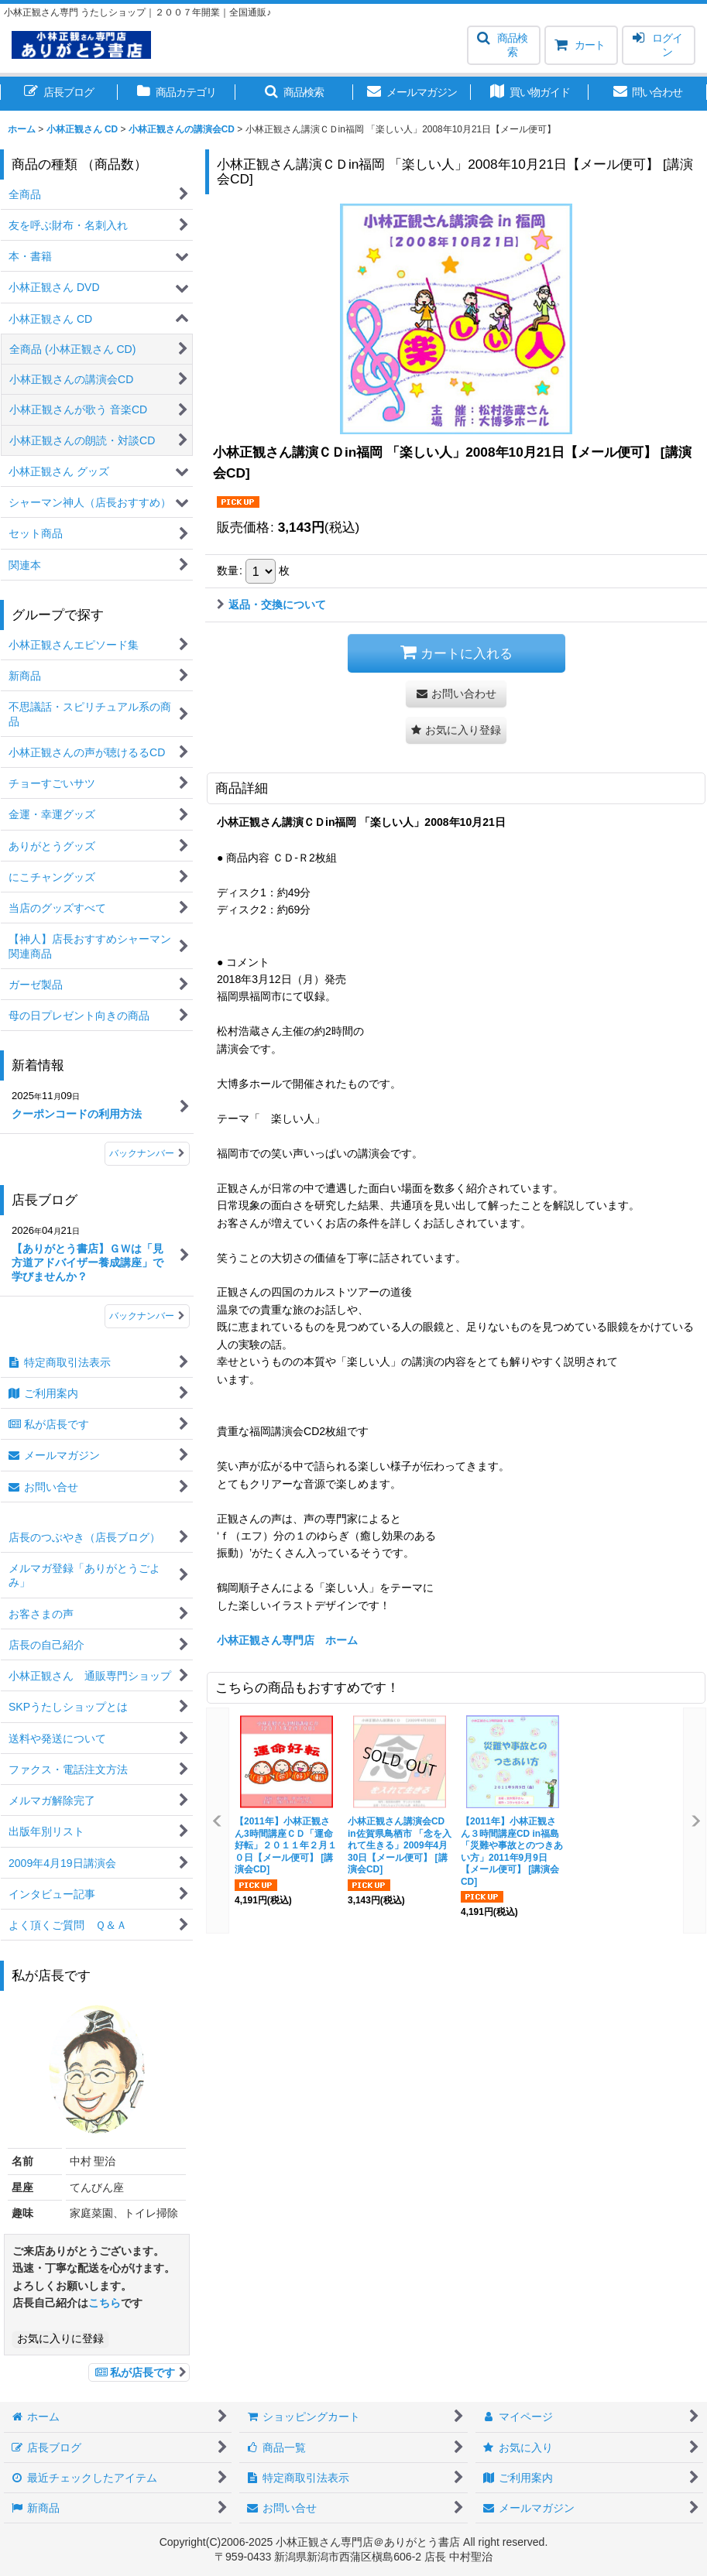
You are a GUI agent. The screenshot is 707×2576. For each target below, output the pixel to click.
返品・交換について (271, 604)
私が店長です (139, 2372)
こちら (104, 2303)
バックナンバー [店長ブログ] (147, 1315)
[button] (504, 45)
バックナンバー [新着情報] (147, 1153)
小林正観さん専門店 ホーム (287, 1640)
